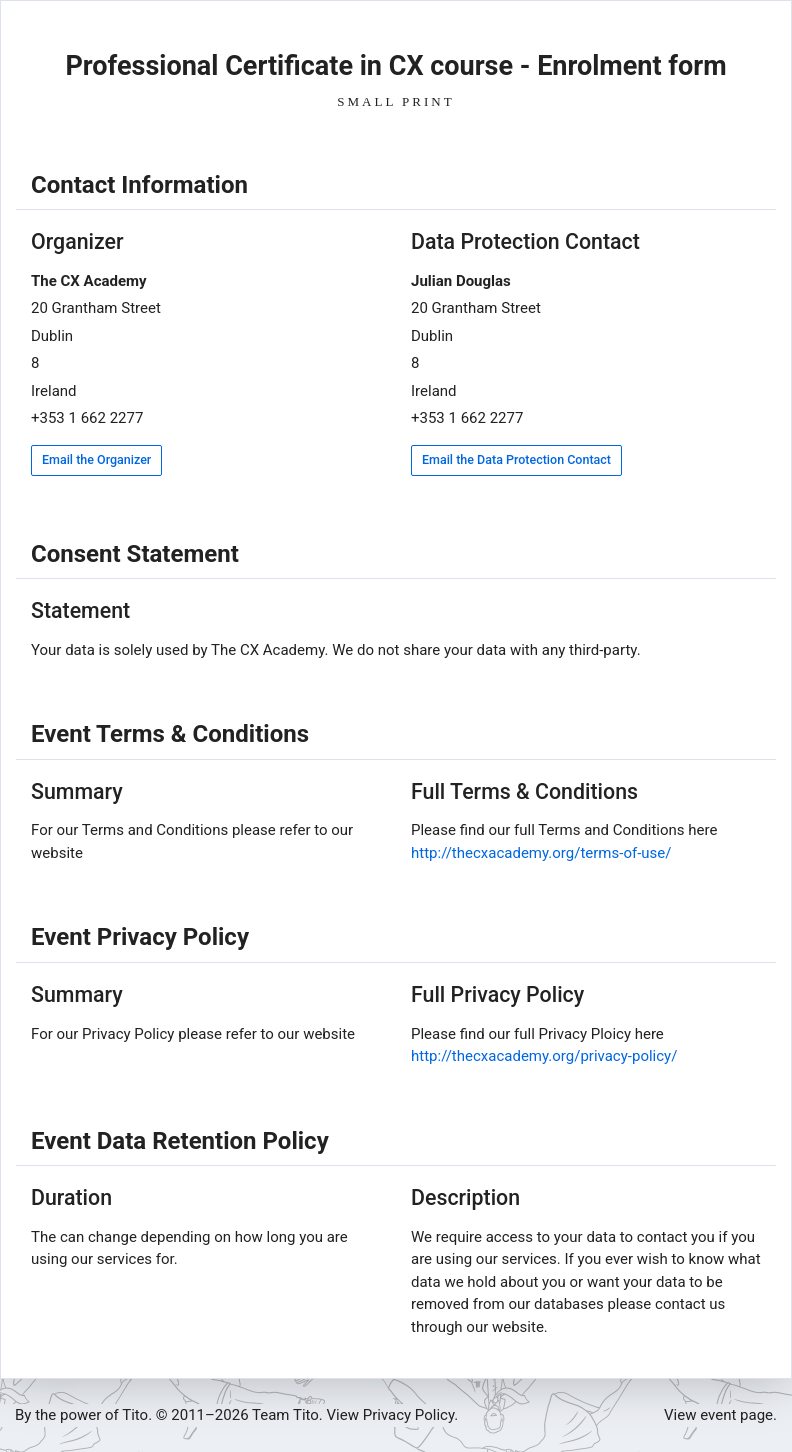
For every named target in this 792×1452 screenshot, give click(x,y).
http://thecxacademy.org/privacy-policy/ (544, 1056)
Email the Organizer (96, 459)
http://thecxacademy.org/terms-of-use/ (541, 853)
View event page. (720, 1415)
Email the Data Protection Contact (516, 459)
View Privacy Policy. (393, 1415)
